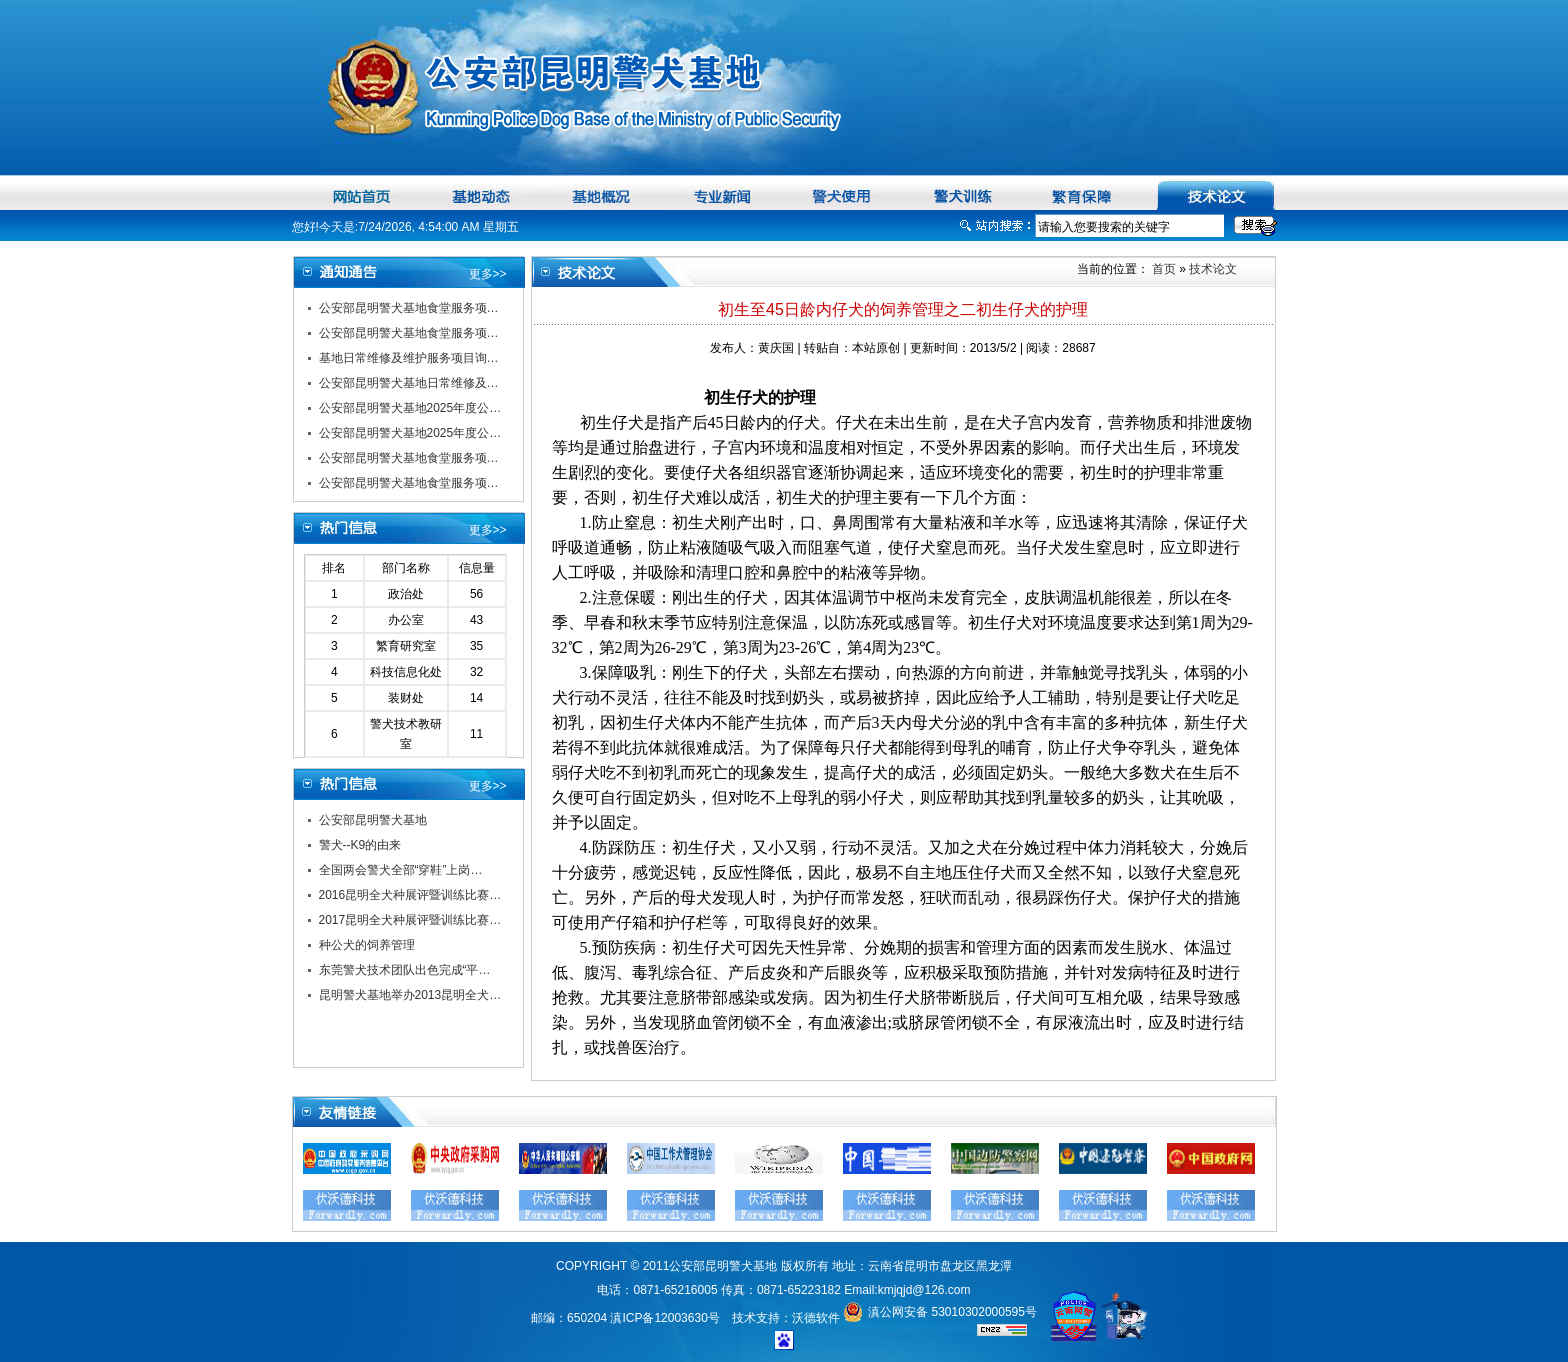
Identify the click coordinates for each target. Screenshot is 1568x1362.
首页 (1162, 269)
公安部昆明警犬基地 (373, 820)
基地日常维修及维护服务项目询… (409, 358)
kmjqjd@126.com (924, 1290)
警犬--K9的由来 (360, 845)
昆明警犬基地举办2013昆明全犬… (410, 995)
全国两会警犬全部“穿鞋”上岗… (401, 870)
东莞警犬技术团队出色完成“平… (405, 970)
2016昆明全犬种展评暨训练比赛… (410, 895)
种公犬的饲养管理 (367, 945)
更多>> (488, 274)
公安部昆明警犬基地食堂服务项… (409, 308)
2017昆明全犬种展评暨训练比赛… (410, 920)
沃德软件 (816, 1318)
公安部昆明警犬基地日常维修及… (409, 383)
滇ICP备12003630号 (664, 1318)
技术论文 (1213, 269)
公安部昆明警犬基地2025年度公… (410, 408)
